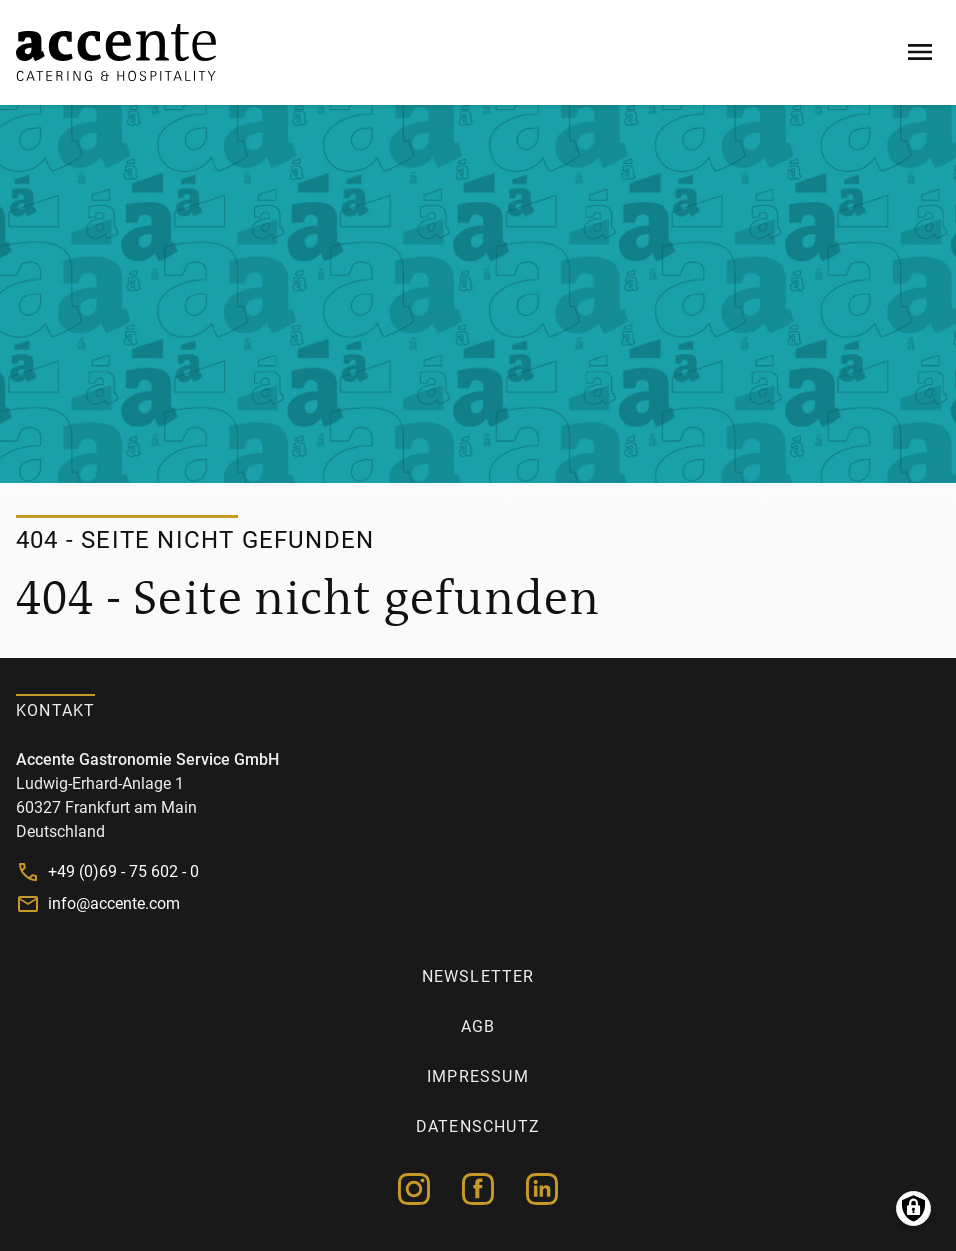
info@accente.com (114, 903)
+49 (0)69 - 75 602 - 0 (123, 871)
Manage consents (913, 1208)
